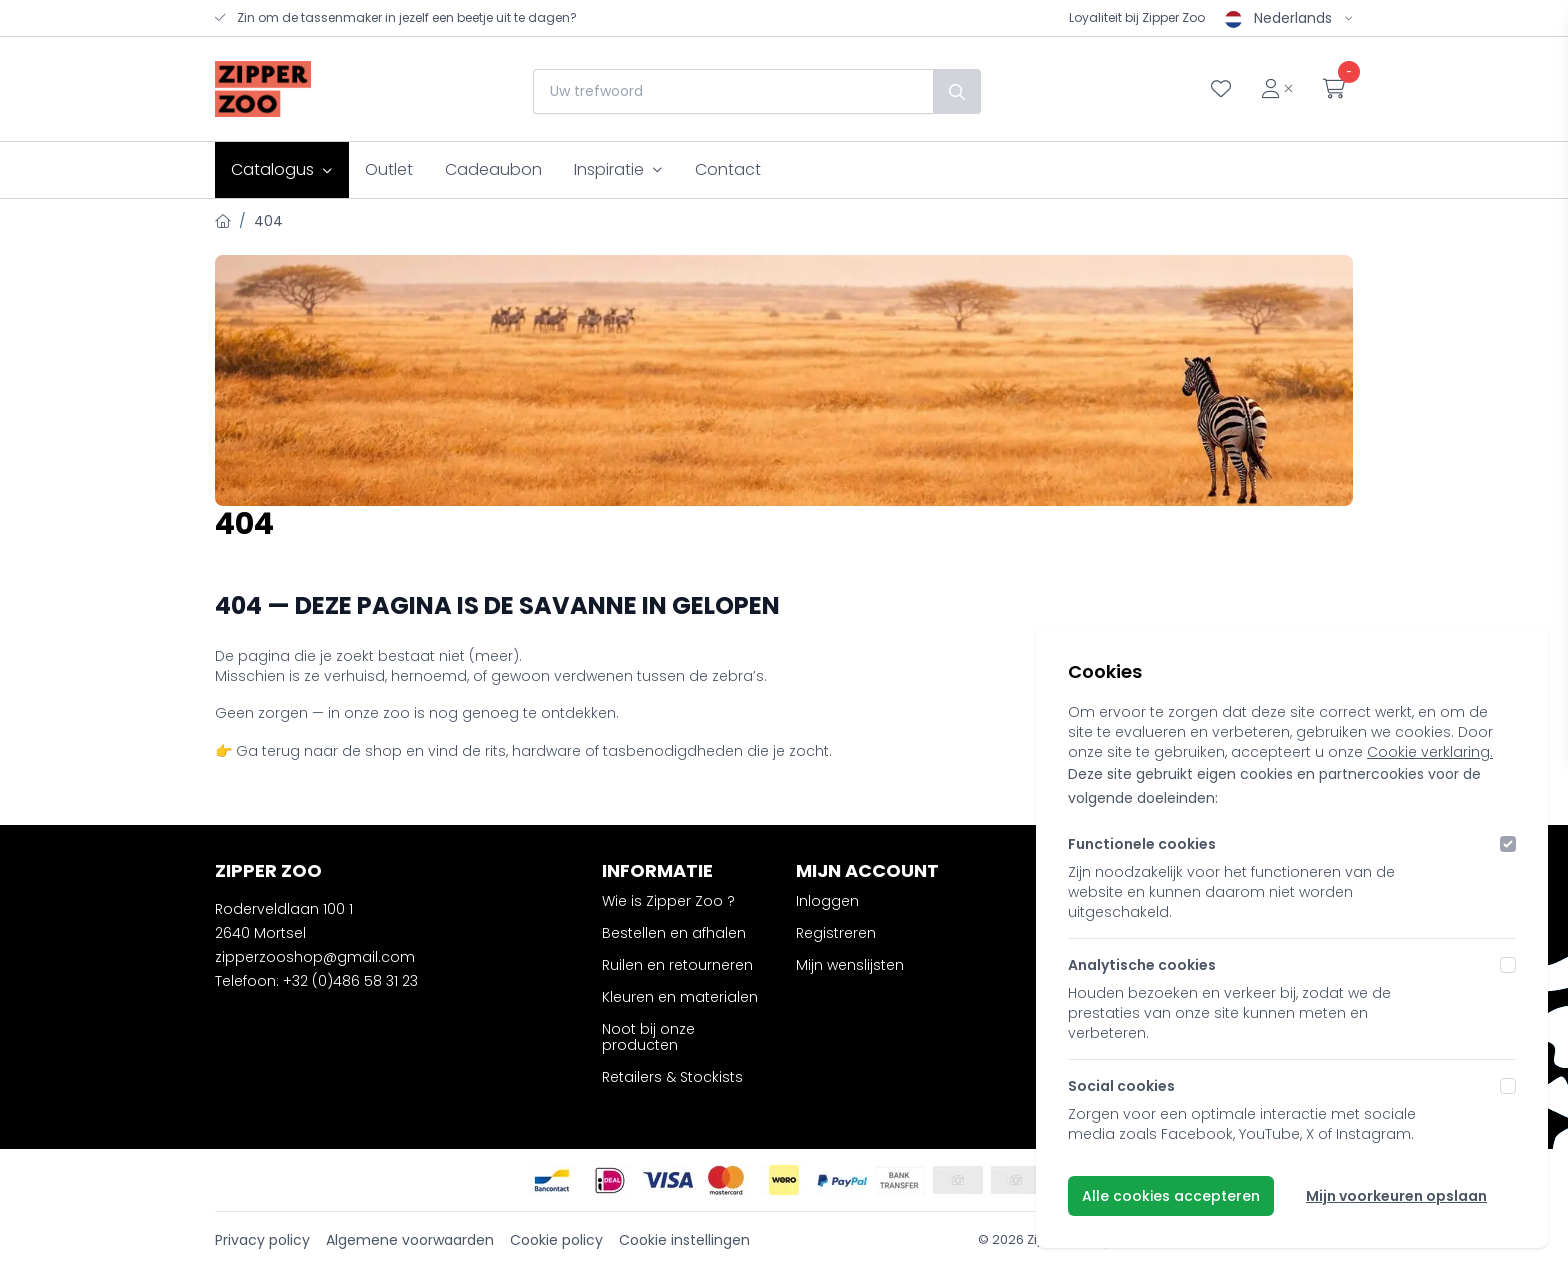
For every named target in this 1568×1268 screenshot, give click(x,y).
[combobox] (728, 91)
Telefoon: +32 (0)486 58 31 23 (316, 981)
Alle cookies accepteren (1171, 1196)
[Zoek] (952, 91)
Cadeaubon (493, 169)
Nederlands (1289, 18)
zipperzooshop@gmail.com (315, 957)
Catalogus (282, 169)
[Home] (223, 221)
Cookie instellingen (684, 1240)
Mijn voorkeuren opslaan (1396, 1196)
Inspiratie (618, 169)
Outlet (389, 169)
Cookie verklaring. (1430, 752)
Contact (728, 169)
